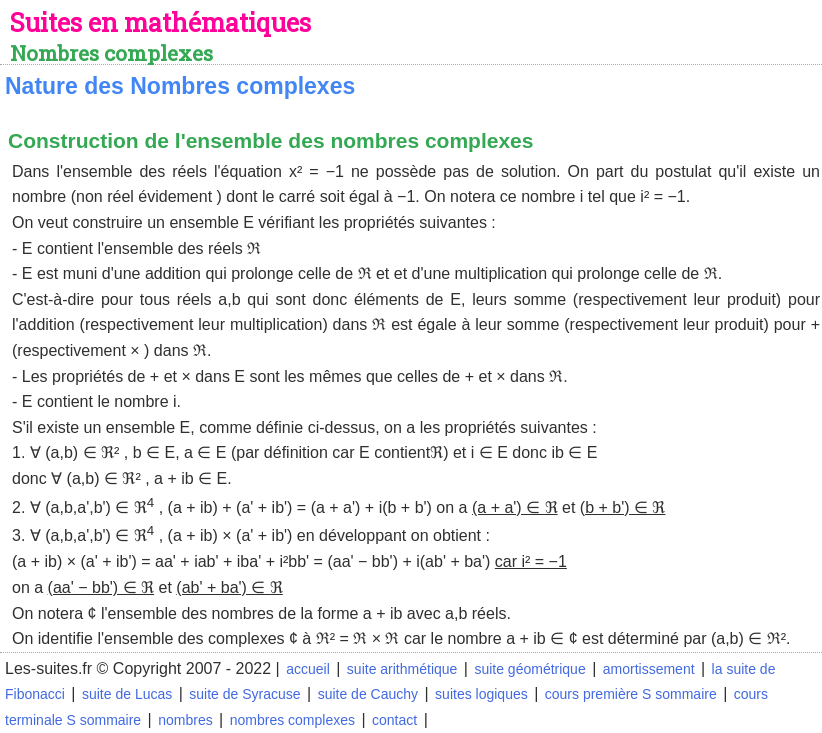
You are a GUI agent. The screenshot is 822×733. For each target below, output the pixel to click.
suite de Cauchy (368, 694)
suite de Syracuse (244, 694)
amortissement (649, 669)
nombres (185, 720)
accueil (308, 669)
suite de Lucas (127, 694)
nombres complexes (292, 720)
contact (394, 720)
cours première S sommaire (631, 694)
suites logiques (481, 694)
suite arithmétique (402, 669)
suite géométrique (529, 669)
